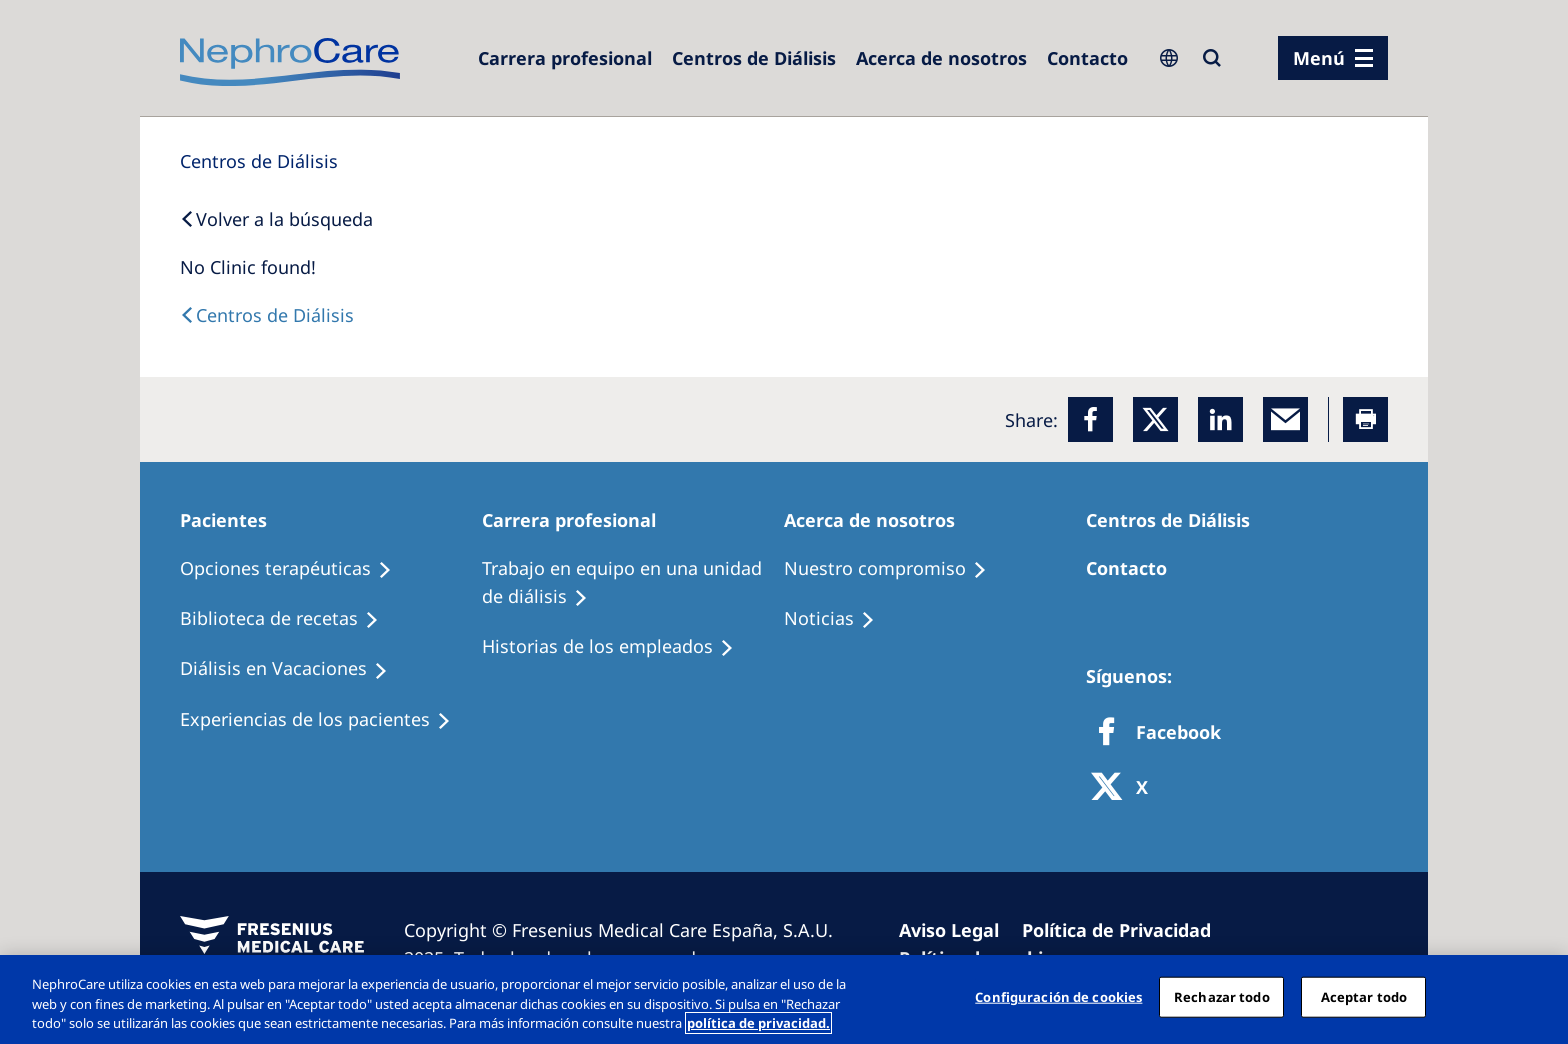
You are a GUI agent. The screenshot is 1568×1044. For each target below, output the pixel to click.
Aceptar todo (1364, 996)
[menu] (1333, 58)
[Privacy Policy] (1125, 930)
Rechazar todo (1222, 996)
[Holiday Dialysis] (293, 669)
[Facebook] (1090, 419)
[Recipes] (288, 619)
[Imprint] (958, 930)
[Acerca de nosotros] (941, 58)
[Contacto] (1087, 58)
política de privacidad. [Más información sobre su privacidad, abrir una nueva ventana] (758, 1023)
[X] (1126, 788)
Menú (1319, 58)
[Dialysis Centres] (565, 58)
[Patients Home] (232, 520)
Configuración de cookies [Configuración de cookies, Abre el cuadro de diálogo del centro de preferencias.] (1058, 996)
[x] (1155, 419)
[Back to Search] (276, 219)
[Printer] (1365, 419)
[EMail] (1285, 419)
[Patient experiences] (324, 720)
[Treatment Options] (295, 569)
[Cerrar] (1536, 997)
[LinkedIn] (1220, 419)
